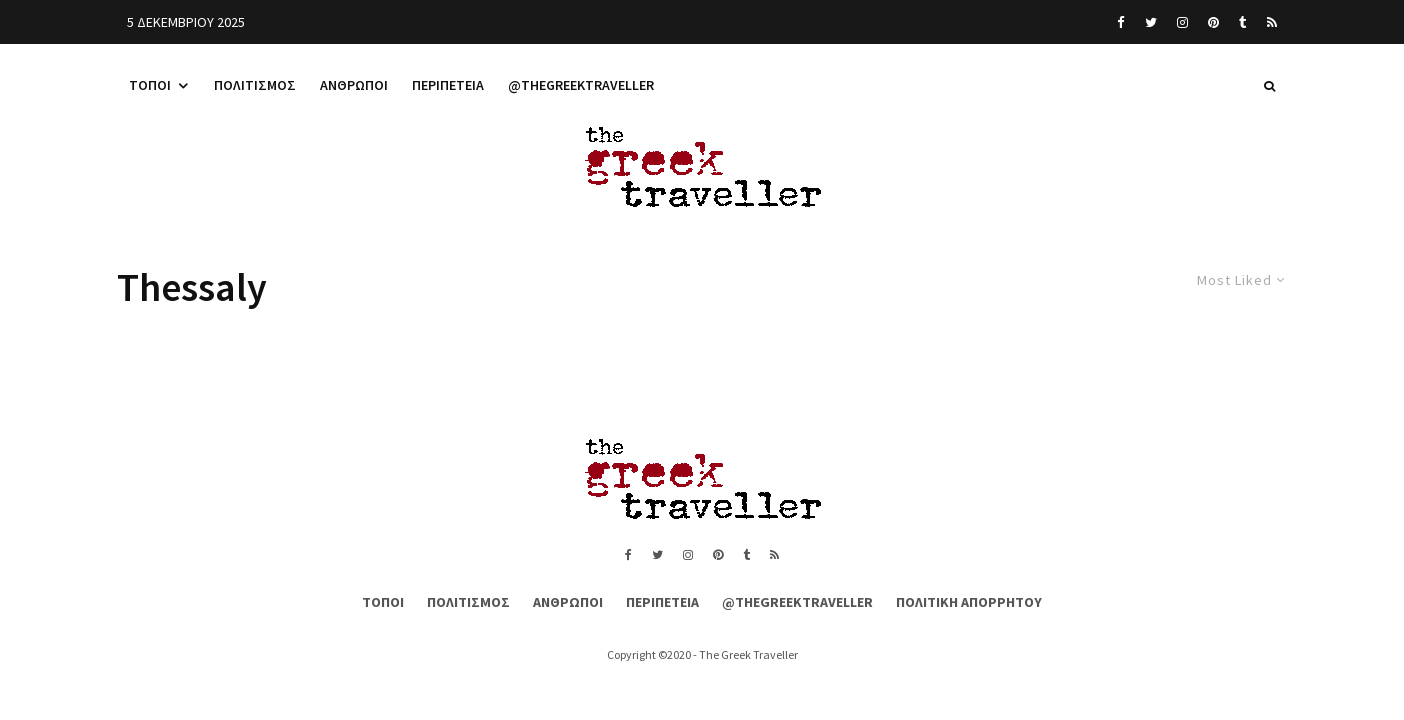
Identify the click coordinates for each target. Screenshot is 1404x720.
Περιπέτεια (448, 85)
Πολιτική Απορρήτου (969, 602)
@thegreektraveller (581, 85)
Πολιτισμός (255, 85)
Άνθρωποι (354, 85)
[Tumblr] (1243, 22)
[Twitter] (1151, 22)
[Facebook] (1121, 22)
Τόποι (150, 85)
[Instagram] (1182, 22)
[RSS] (1272, 22)
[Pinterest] (1213, 22)
